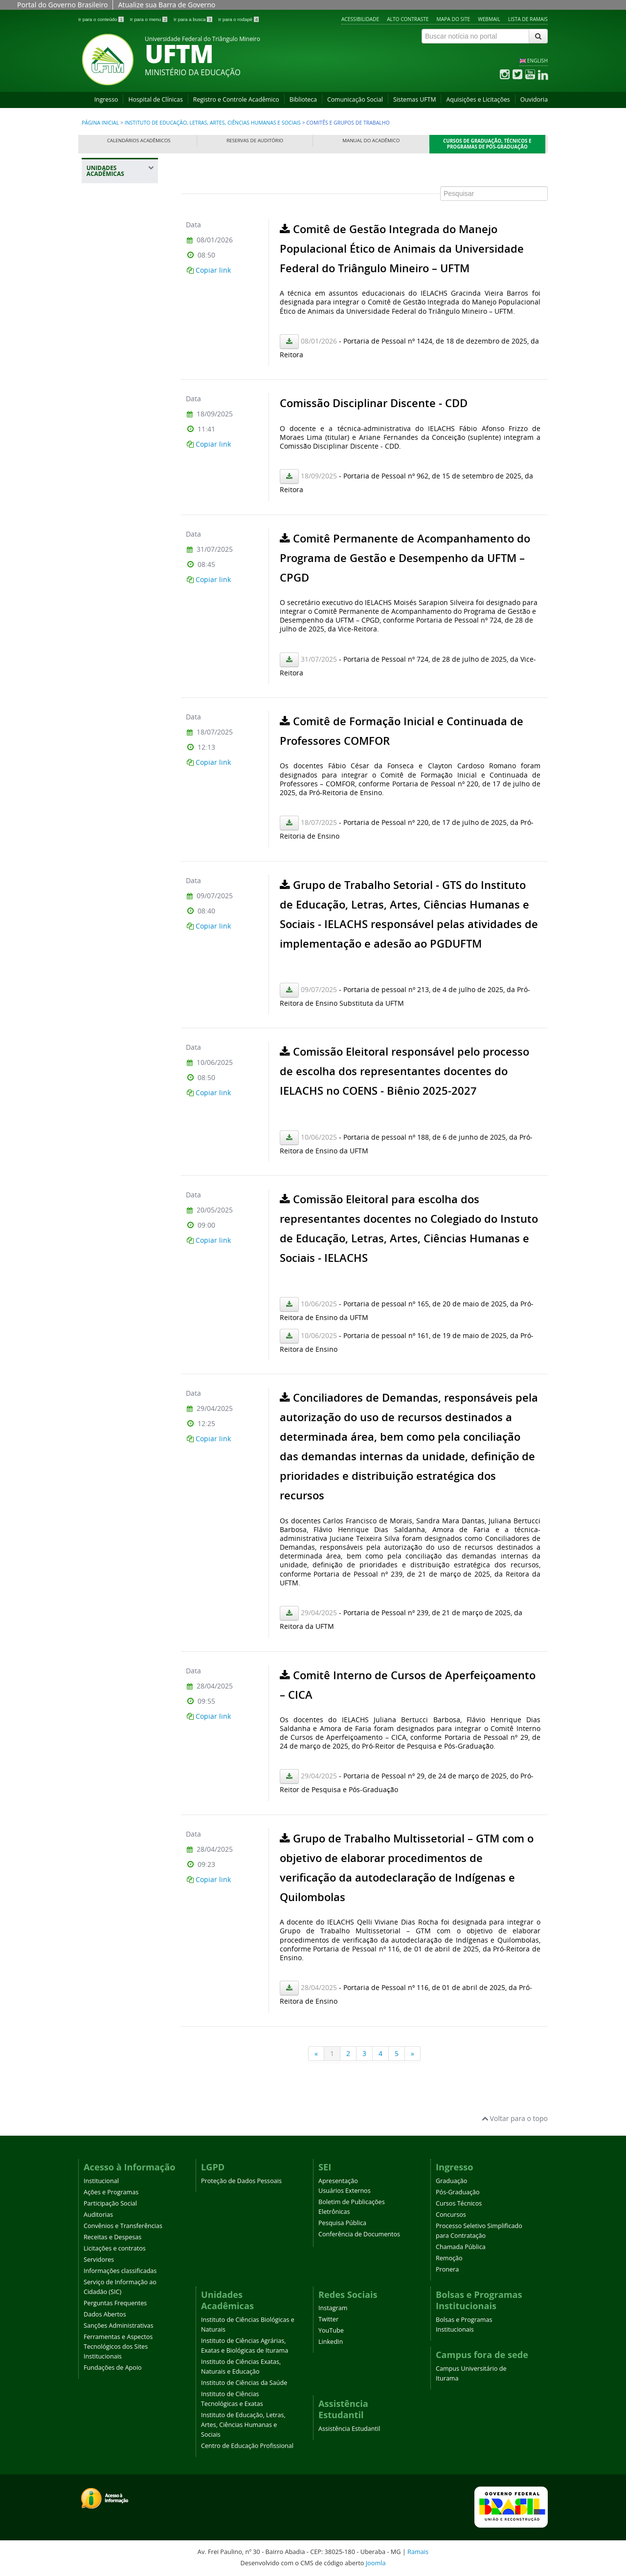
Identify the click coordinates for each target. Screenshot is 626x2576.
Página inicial (100, 122)
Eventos (104, 762)
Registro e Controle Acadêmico (236, 99)
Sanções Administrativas (119, 2325)
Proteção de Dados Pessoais (241, 2181)
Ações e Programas (111, 2192)
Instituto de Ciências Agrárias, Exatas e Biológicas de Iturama (121, 290)
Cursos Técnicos (459, 2203)
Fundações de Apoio (113, 2367)
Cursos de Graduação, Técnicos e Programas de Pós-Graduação (487, 144)
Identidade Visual (117, 593)
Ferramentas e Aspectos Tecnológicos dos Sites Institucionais (118, 2346)
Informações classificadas (120, 2271)
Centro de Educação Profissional (110, 906)
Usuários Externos (344, 2190)
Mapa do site (453, 19)
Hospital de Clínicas (155, 99)
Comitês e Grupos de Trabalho (119, 693)
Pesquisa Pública (342, 2223)
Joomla (376, 2562)
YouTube (331, 2330)
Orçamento (109, 672)
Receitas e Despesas (112, 2237)
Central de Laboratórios (111, 548)
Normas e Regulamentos (113, 482)
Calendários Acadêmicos (139, 140)
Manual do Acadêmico (371, 140)
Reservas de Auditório (254, 140)
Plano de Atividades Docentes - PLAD (120, 876)
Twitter (328, 2319)
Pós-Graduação (458, 2192)
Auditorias (98, 2214)
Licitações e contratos (115, 2248)
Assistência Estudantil (349, 2428)
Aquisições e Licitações (478, 99)
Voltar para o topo (515, 2118)
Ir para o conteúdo (101, 19)
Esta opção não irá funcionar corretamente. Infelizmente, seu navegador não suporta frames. (364, 1116)
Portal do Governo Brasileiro (62, 4)
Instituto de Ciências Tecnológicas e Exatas (114, 404)
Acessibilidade (360, 19)
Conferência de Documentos (359, 2234)
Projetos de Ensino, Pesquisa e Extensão (121, 800)
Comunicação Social (355, 99)
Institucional (101, 2181)
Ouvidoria (534, 99)
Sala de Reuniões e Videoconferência (119, 613)
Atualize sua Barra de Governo (166, 4)
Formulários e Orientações (113, 741)
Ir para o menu (149, 19)
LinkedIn (330, 2342)
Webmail (489, 19)
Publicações (110, 779)
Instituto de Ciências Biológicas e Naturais (121, 250)
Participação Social (110, 2203)
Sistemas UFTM (414, 99)
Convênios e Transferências (123, 2226)
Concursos (451, 2214)
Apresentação (338, 2181)
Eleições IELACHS (117, 821)
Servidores (99, 2259)
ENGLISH (537, 60)
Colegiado (107, 503)
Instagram (332, 2308)
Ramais (417, 2551)
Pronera (447, 2269)
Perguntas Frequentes (115, 2303)
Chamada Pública (461, 2247)
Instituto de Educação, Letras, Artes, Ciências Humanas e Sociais (213, 122)
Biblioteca (303, 99)
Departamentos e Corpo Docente (117, 572)
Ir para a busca (193, 19)
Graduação (451, 2181)
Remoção (449, 2258)
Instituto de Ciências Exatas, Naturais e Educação (116, 334)
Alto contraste (407, 19)
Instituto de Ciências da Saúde (120, 369)
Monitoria (107, 856)
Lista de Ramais (528, 19)
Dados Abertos (105, 2314)
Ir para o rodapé (238, 19)
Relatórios (107, 838)
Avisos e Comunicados (112, 524)
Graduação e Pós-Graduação (117, 717)
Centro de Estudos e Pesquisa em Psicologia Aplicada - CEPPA (121, 644)
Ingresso (106, 99)
